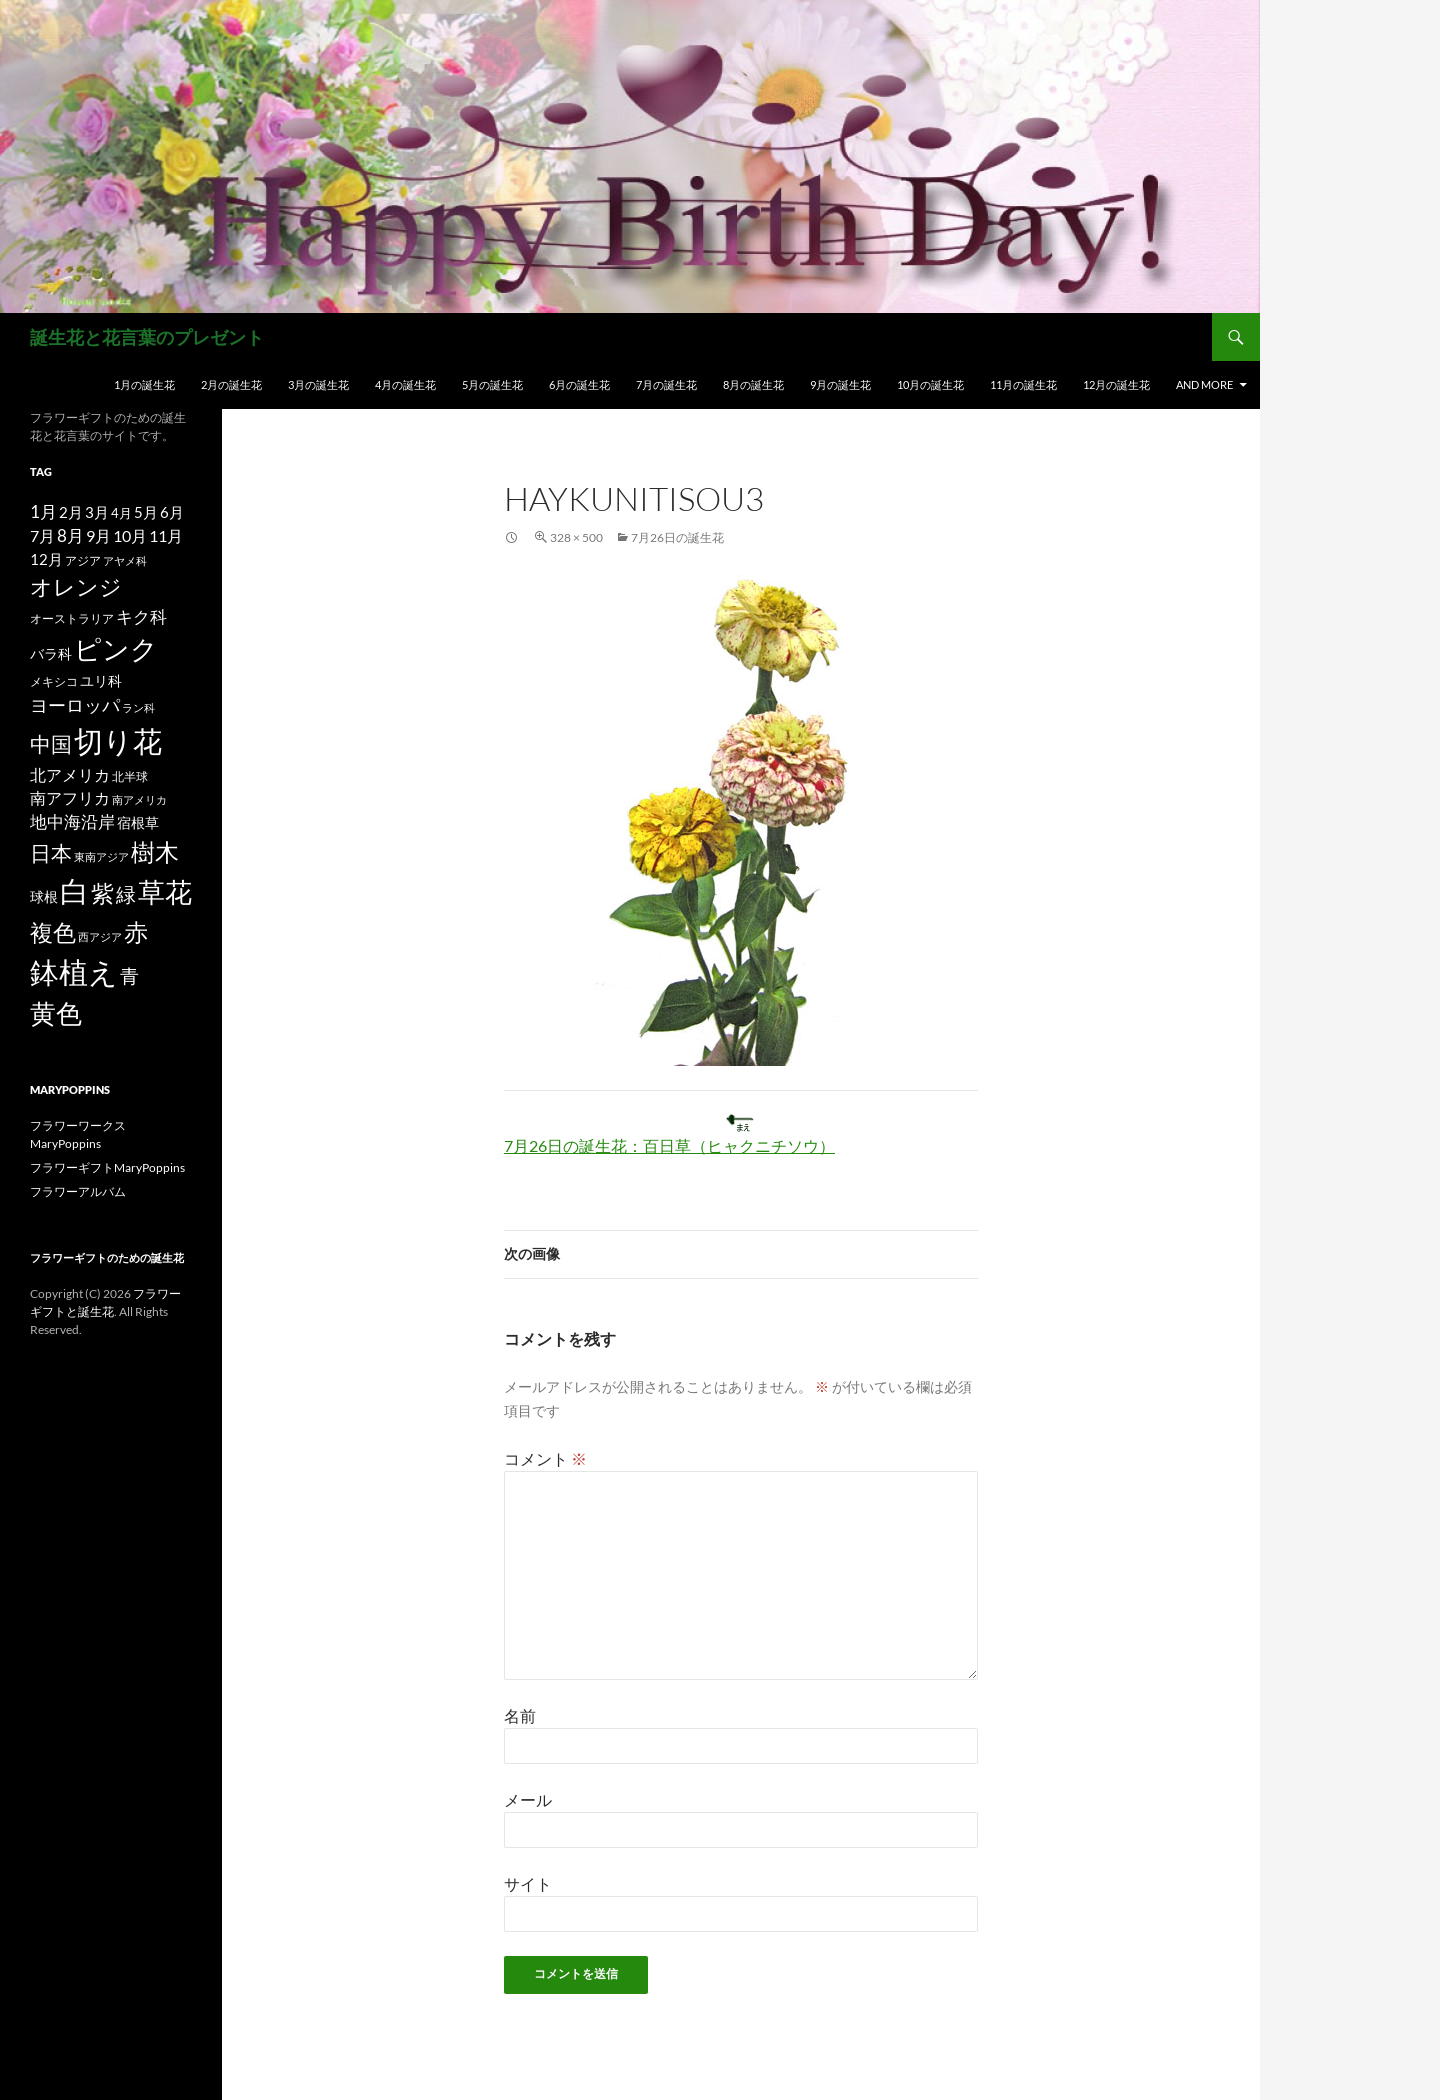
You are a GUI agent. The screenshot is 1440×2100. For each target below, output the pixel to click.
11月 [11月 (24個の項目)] (166, 535)
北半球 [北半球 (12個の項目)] (130, 776)
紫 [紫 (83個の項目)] (102, 893)
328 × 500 (576, 537)
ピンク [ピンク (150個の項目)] (116, 648)
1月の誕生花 (144, 384)
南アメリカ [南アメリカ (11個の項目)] (139, 799)
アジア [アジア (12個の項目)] (83, 560)
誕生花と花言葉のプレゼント (147, 337)
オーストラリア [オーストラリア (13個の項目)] (72, 618)
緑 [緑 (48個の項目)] (126, 894)
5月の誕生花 (492, 384)
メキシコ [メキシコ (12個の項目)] (54, 681)
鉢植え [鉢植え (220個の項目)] (74, 971)
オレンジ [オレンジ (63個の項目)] (76, 587)
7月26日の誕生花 (677, 537)
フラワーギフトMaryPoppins (107, 1167)
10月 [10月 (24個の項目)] (130, 535)
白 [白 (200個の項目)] (74, 891)
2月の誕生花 (231, 384)
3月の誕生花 (318, 384)
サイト (528, 1883)
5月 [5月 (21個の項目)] (146, 512)
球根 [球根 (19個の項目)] (44, 896)
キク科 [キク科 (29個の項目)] (141, 616)
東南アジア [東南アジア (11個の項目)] (101, 856)
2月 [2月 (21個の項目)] (71, 512)
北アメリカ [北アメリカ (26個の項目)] (70, 774)
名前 (520, 1715)
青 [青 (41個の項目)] (129, 975)
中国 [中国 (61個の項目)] (51, 744)
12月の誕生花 (1116, 384)
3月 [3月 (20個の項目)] (97, 512)
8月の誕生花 (753, 384)
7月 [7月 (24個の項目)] (42, 535)
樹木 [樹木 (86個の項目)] (155, 852)
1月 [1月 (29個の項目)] (43, 511)
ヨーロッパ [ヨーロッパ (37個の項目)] (75, 705)
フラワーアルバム (78, 1191)
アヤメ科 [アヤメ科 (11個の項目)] (125, 560)
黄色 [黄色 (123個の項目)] (56, 1013)
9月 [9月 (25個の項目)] (98, 535)
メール (528, 1799)
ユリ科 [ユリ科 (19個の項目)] (101, 680)
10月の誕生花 (930, 384)
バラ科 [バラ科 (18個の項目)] (51, 653)
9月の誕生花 (840, 384)
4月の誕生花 (405, 384)
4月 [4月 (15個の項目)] (121, 513)
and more (1204, 384)
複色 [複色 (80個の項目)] (53, 932)
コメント (545, 1458)
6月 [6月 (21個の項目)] (172, 512)
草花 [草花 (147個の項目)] (165, 891)
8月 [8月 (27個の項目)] (70, 536)
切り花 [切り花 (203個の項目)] (118, 740)
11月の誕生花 (1023, 384)
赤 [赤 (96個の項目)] (136, 931)
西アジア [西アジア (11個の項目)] (100, 936)
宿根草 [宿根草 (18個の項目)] (138, 822)
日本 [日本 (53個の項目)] (51, 853)
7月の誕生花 (666, 384)
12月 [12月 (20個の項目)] (46, 559)
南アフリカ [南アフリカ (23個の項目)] (70, 798)
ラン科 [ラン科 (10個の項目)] (138, 707)
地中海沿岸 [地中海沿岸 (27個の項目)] (72, 822)
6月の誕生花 (579, 384)
